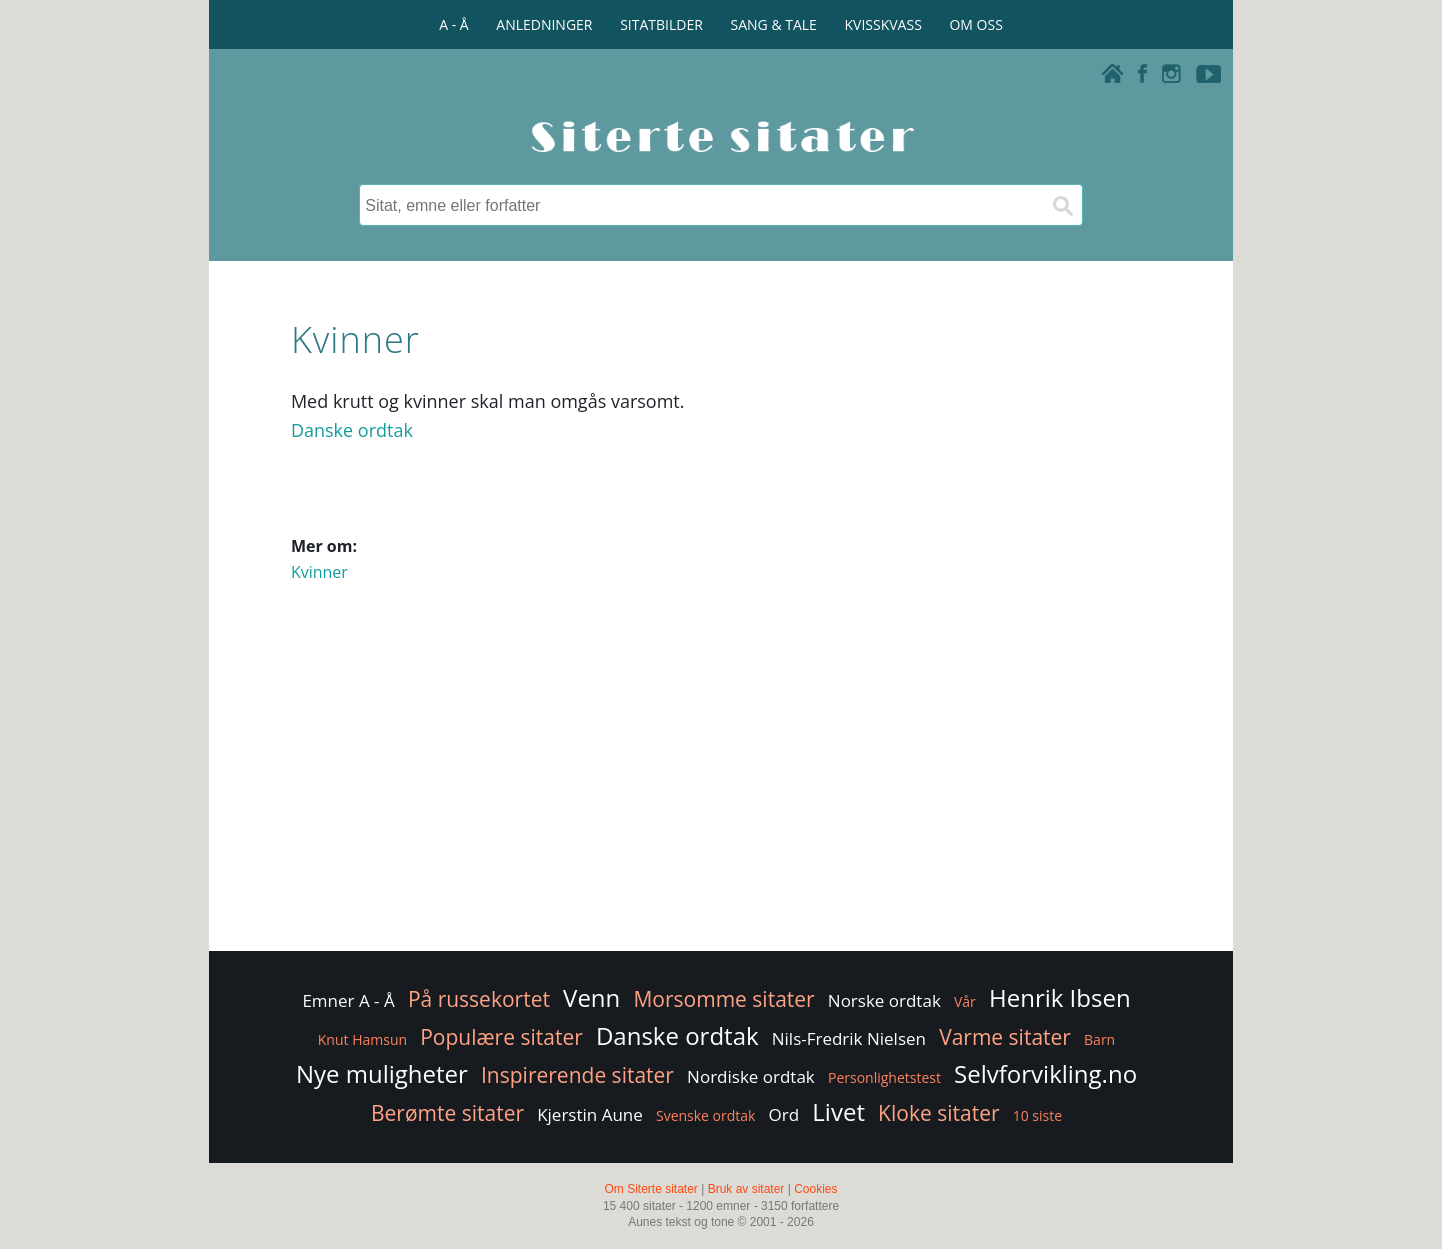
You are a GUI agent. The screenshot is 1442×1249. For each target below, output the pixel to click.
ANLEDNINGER (544, 24)
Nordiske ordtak (751, 1076)
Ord (784, 1114)
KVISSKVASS (883, 24)
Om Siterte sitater (650, 1189)
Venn (591, 997)
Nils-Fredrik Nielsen (849, 1038)
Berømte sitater (447, 1113)
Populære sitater (501, 1037)
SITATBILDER (661, 24)
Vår (965, 1001)
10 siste (1037, 1115)
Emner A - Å (348, 1000)
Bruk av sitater (746, 1189)
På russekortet (479, 999)
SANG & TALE (774, 24)
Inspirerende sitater (577, 1075)
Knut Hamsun (362, 1039)
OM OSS (975, 24)
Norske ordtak (884, 1000)
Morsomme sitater (723, 999)
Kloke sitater (938, 1113)
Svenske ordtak (705, 1115)
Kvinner (319, 572)
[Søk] (1062, 205)
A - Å (453, 24)
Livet (838, 1111)
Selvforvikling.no (1045, 1073)
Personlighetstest (884, 1077)
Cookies (815, 1189)
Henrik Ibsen (1060, 997)
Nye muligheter (382, 1073)
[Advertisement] (721, 787)
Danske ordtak (352, 430)
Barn (1099, 1039)
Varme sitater (1005, 1037)
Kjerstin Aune (590, 1114)
